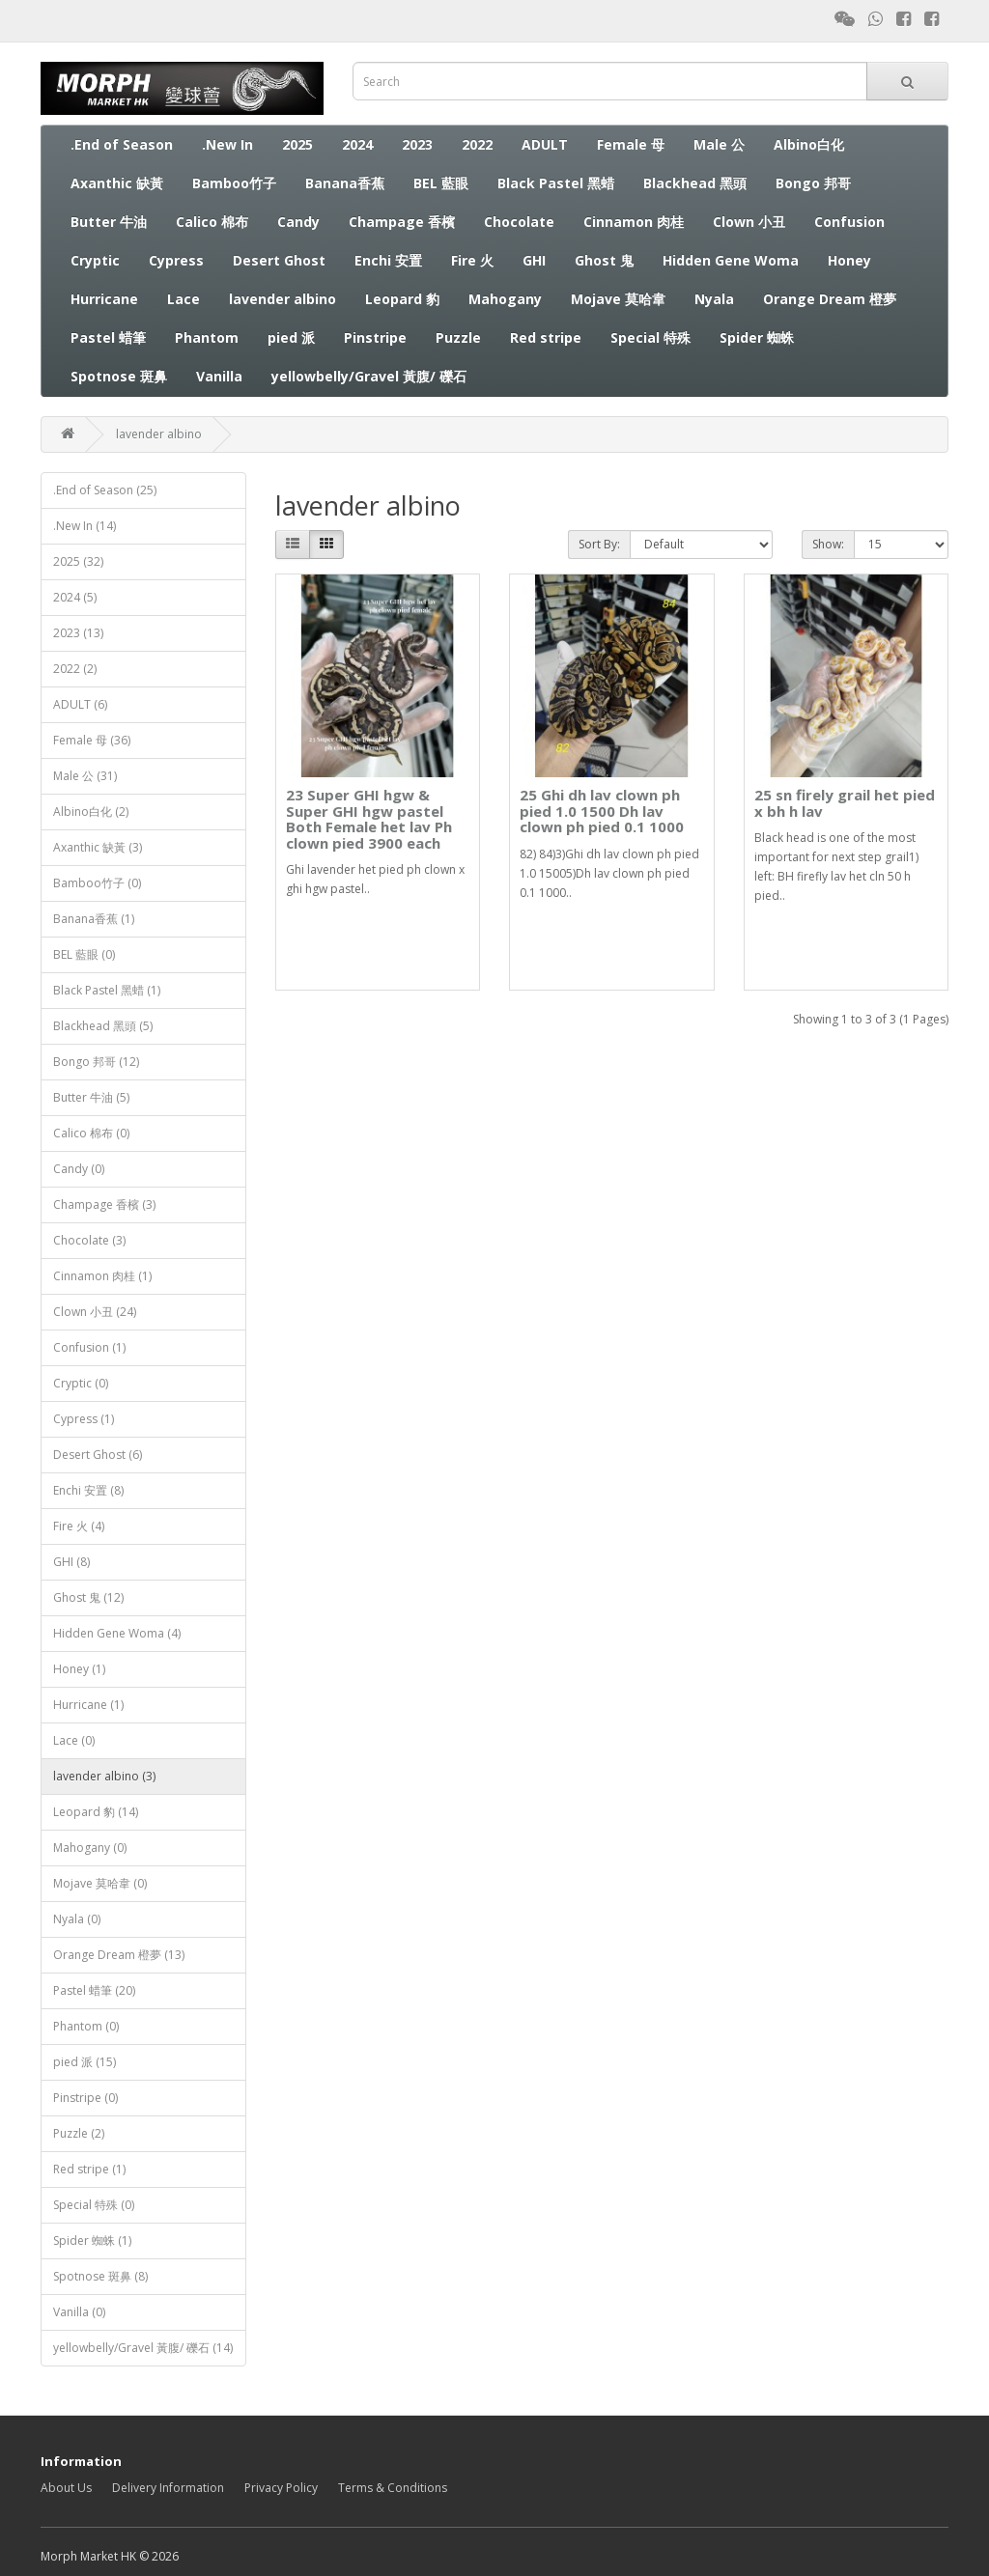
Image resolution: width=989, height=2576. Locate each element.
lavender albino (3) (104, 1776)
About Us (66, 2487)
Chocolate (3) (89, 1240)
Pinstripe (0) (85, 2097)
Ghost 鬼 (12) (88, 1597)
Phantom (207, 337)
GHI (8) (71, 1562)
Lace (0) (74, 1740)
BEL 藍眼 (440, 183)
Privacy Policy (281, 2487)
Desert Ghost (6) (97, 1454)
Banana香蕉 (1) (93, 918)
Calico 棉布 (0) (91, 1133)
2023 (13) (78, 633)
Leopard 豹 (402, 299)
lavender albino (282, 299)
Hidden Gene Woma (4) (117, 1633)
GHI (534, 260)
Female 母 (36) (91, 740)
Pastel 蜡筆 (108, 337)
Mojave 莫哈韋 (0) (100, 1883)
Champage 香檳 (402, 221)
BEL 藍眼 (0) (84, 954)
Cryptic (95, 260)
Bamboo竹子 (234, 183)
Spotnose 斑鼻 (119, 376)
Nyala (714, 299)
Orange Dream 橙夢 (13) (118, 1954)
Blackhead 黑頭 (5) (103, 1026)
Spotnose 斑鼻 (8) (100, 2276)
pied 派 (291, 337)
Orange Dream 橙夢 (829, 299)
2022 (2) (75, 668)
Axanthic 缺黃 (117, 183)
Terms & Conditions (392, 2487)
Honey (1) (79, 1669)
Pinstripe (375, 337)
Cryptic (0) (80, 1383)
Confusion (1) (89, 1347)
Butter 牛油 (109, 221)
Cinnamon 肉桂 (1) (102, 1276)
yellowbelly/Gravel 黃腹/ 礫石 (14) (143, 2347)
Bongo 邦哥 (813, 183)
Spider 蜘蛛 (757, 337)
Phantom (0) (86, 2026)
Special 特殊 (650, 337)
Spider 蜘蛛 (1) (92, 2240)
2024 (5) (75, 597)
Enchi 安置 (388, 260)
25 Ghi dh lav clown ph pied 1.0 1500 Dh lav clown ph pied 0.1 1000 (602, 810)
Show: (828, 544)
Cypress (176, 260)
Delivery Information (168, 2487)
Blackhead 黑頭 (695, 183)
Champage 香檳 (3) (104, 1204)
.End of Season (122, 144)
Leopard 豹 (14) (95, 1812)
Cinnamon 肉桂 (633, 221)
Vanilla (219, 376)
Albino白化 (809, 144)
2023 (417, 144)
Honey (849, 260)
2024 (357, 144)
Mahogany (505, 299)
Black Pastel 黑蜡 (555, 183)
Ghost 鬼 (604, 260)
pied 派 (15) (84, 2062)
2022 (477, 144)
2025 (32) (78, 561)
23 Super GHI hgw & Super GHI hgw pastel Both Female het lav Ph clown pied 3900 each (369, 819)
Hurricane (104, 299)
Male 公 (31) (85, 776)
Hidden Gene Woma (731, 260)
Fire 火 (472, 260)
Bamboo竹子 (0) (97, 883)
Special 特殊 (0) (93, 2205)
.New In (227, 144)
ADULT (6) (80, 704)
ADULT (545, 144)
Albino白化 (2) (90, 811)
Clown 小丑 (749, 221)
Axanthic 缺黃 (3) (97, 847)
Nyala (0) (76, 1919)
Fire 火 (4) (78, 1526)
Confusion (849, 221)
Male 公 (719, 144)
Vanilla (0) (79, 2312)
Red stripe (545, 337)
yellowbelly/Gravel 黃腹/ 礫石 (368, 376)
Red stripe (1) (89, 2169)
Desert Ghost (279, 260)
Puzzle (458, 337)
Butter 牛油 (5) (91, 1097)
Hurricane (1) (88, 1704)
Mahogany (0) (90, 1847)
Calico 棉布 (212, 221)
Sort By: (599, 544)
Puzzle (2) (78, 2133)
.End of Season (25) (104, 490)
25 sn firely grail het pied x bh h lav (844, 803)
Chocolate (519, 221)
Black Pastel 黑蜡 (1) (106, 990)
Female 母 (630, 144)
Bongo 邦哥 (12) (96, 1061)
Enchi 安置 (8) (88, 1490)
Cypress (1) (83, 1419)
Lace (183, 299)
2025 (297, 144)
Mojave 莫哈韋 (618, 299)
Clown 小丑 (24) (94, 1311)
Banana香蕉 (344, 183)
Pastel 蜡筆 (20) (94, 1990)
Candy (298, 221)
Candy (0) (78, 1169)
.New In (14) (84, 526)
